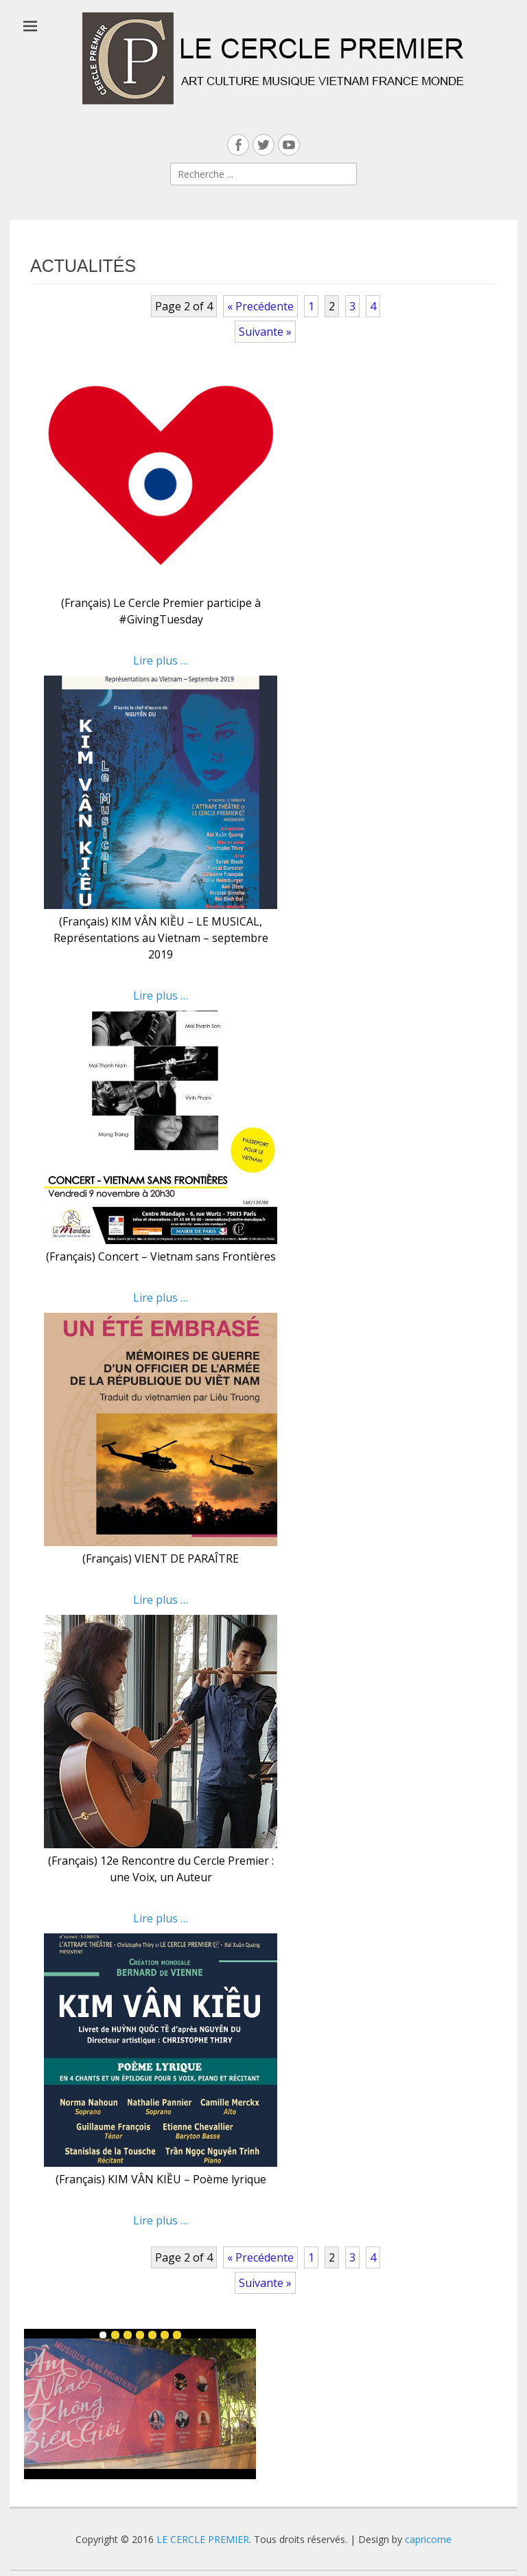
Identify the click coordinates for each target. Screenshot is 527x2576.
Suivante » (265, 331)
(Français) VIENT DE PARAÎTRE (160, 1558)
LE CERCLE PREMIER (202, 2539)
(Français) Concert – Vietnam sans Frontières (161, 1256)
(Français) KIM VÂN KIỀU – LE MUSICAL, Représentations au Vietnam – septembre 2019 (161, 938)
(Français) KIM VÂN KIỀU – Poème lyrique (161, 2179)
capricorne (428, 2539)
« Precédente (260, 306)
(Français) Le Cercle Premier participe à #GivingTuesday (161, 611)
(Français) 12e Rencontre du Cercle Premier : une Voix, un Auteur (161, 1869)
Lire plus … (160, 660)
